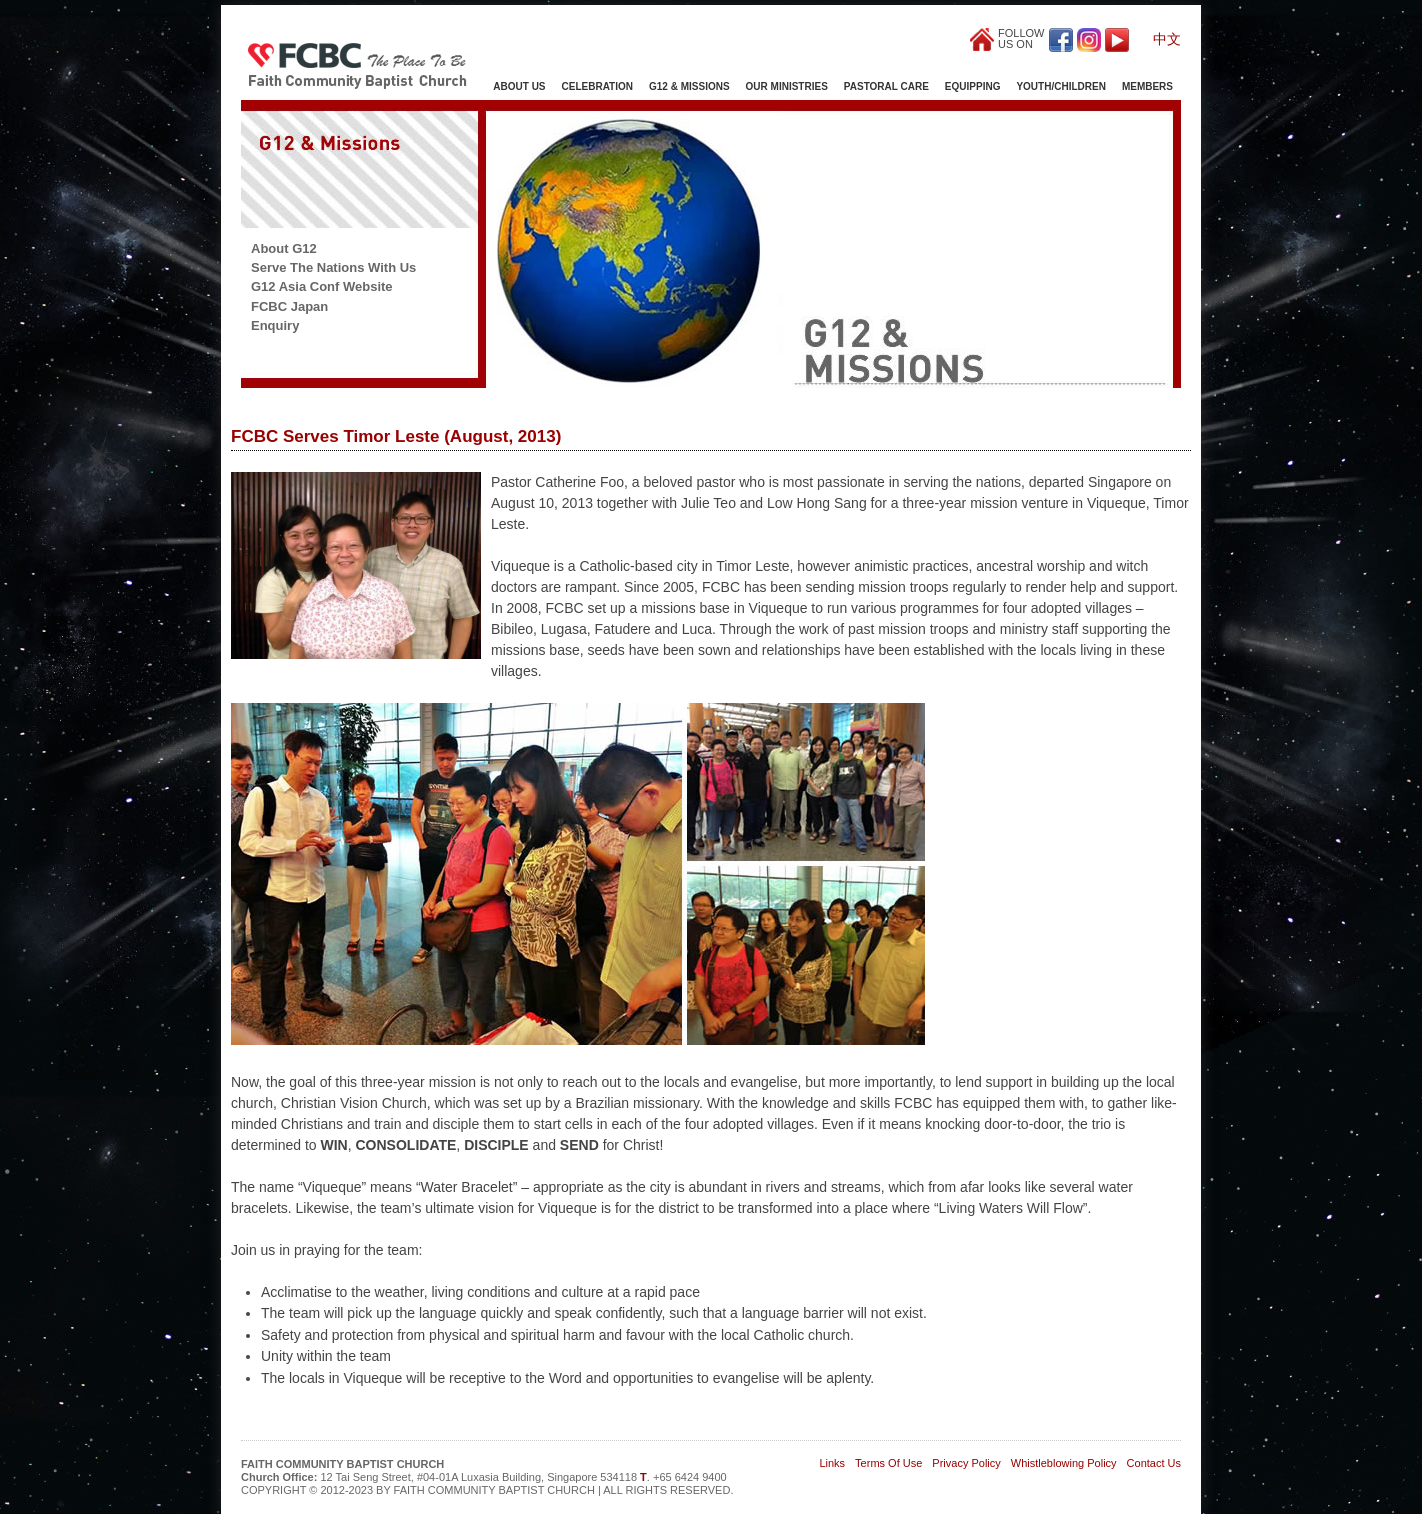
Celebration (597, 86)
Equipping (973, 86)
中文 (1167, 39)
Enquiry (275, 325)
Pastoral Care (886, 86)
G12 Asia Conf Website (322, 286)
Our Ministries (787, 86)
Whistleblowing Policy (1064, 1463)
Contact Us (1154, 1463)
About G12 (284, 248)
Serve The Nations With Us (333, 267)
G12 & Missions (689, 86)
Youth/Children (1060, 86)
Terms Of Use (888, 1463)
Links (832, 1463)
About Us (519, 86)
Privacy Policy (966, 1463)
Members (1147, 86)
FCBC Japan (289, 306)
